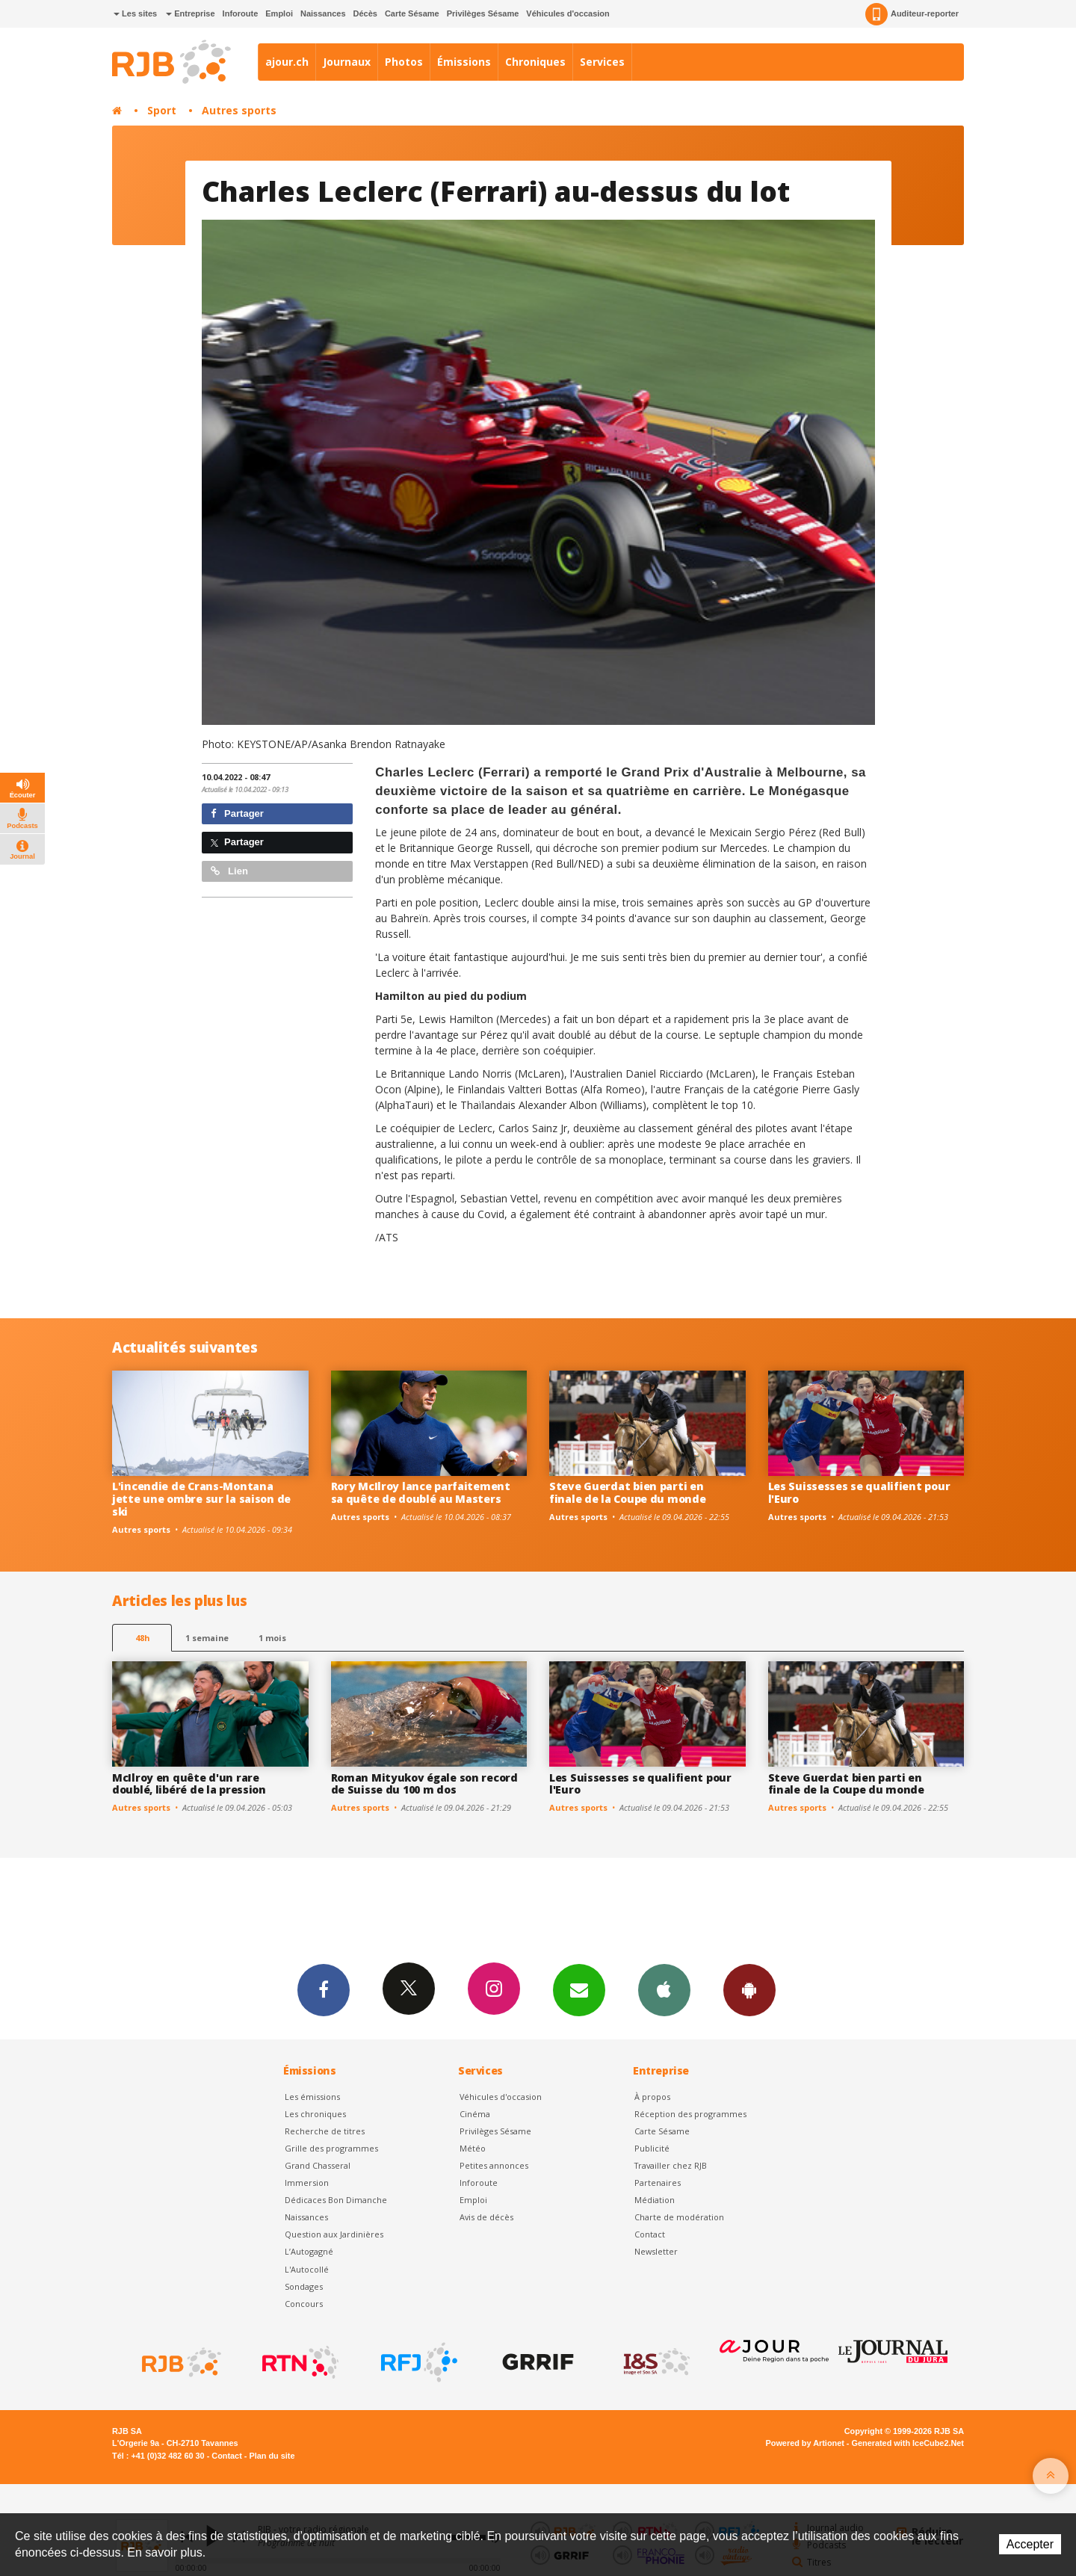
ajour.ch (287, 62)
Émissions (464, 62)
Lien (229, 871)
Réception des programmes (690, 2114)
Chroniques (535, 62)
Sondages (304, 2286)
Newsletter (656, 2251)
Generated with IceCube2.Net (908, 2442)
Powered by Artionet (805, 2442)
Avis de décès (486, 2217)
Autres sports (239, 110)
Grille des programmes (331, 2148)
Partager (237, 813)
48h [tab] (142, 1637)
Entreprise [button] (190, 13)
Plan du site (271, 2455)
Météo (473, 2148)
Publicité (652, 2148)
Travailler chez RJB (670, 2165)
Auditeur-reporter (912, 14)
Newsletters (579, 1989)
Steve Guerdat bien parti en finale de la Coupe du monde (627, 1492)
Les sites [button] (135, 13)
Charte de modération (679, 2217)
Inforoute (241, 13)
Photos (404, 62)
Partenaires (657, 2182)
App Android (749, 1989)
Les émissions (312, 2096)
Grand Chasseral (317, 2165)
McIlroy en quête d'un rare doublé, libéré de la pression (189, 1783)
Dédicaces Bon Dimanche (336, 2200)
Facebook (323, 1989)
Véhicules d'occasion (567, 13)
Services (602, 62)
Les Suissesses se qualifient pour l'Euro (859, 1492)
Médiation (654, 2200)
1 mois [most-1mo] (272, 1637)
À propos (652, 2096)
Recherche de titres (325, 2131)
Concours (304, 2303)
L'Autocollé (307, 2269)
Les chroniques (315, 2114)
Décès (365, 13)
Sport (161, 110)
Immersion (307, 2182)
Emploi (279, 13)
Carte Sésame (412, 13)
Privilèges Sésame (483, 13)
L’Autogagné (309, 2251)
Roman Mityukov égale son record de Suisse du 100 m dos (424, 1783)
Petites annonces (494, 2165)
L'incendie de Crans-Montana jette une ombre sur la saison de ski (201, 1499)
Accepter (1030, 2544)
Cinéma (475, 2114)
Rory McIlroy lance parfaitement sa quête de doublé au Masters (420, 1492)
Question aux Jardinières (334, 2234)
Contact (649, 2234)
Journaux (347, 62)
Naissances (323, 13)
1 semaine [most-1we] (207, 1637)
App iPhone (664, 1989)
